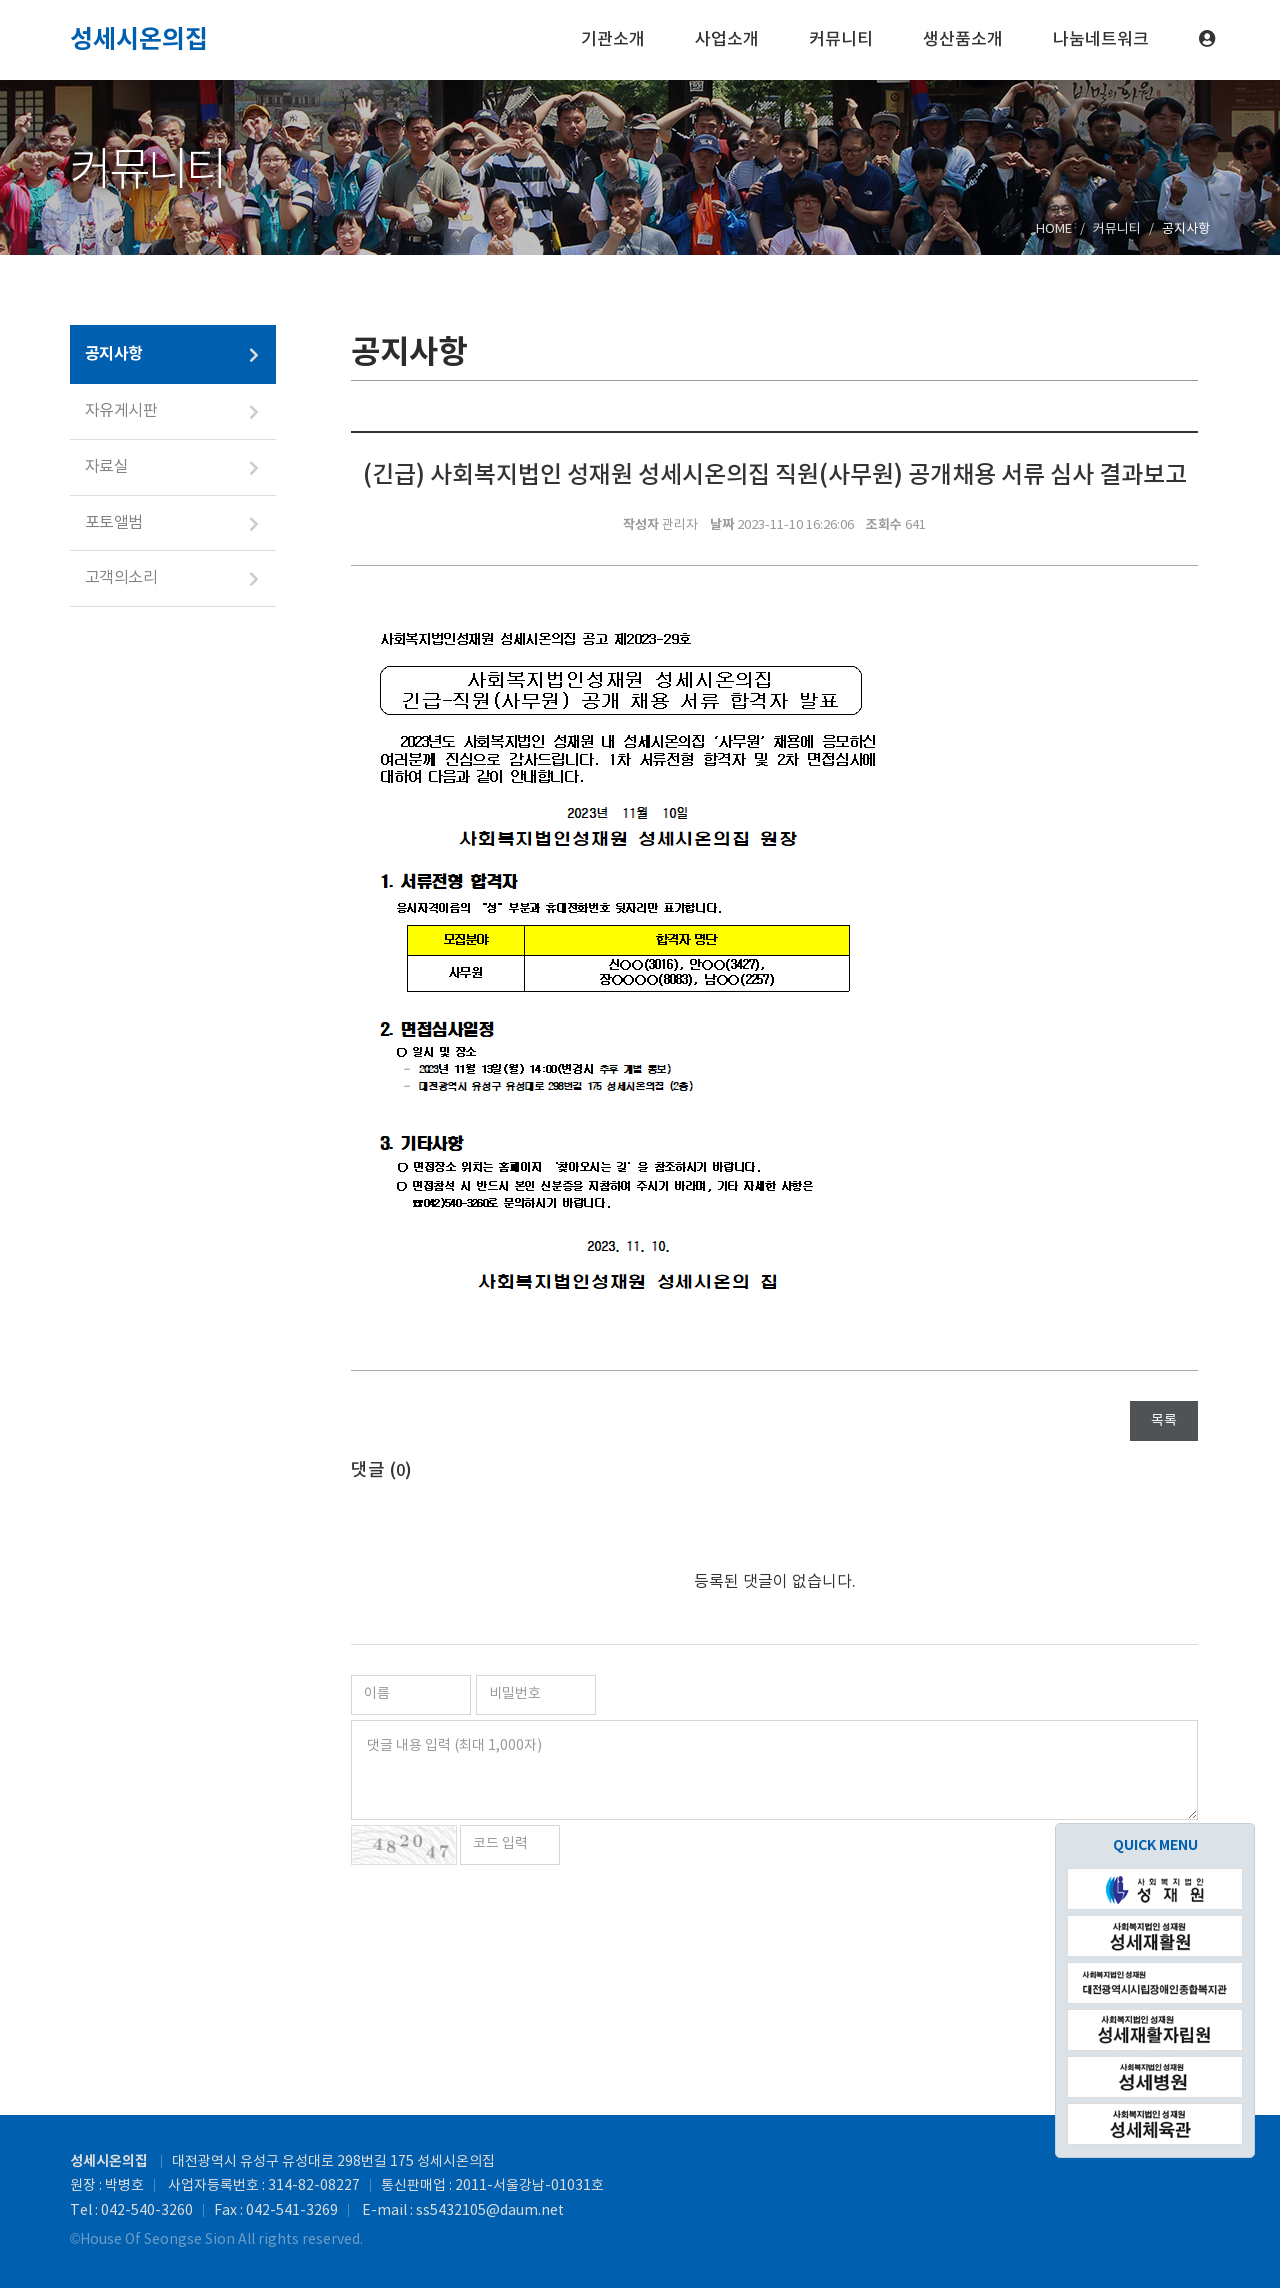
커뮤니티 (841, 40)
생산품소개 (963, 40)
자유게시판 (121, 411)
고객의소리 (121, 578)
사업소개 (727, 40)
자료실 (106, 467)
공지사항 (114, 354)
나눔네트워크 (1101, 40)
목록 (1164, 1421)
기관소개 (613, 40)
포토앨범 (114, 523)
